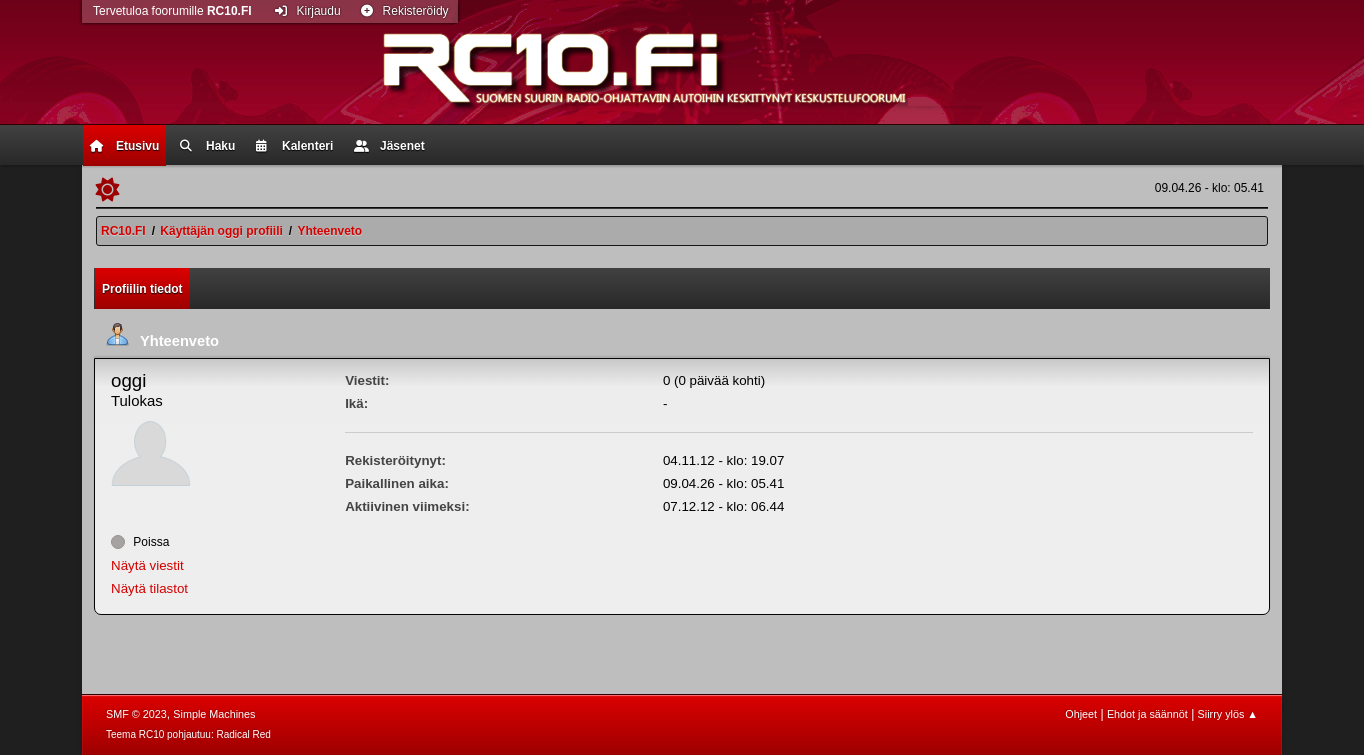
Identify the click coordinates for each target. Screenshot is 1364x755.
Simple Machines (214, 714)
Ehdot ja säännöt (1147, 714)
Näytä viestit (147, 565)
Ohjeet (1081, 714)
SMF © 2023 (136, 714)
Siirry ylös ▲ (1228, 714)
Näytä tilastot (149, 588)
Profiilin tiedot (142, 289)
